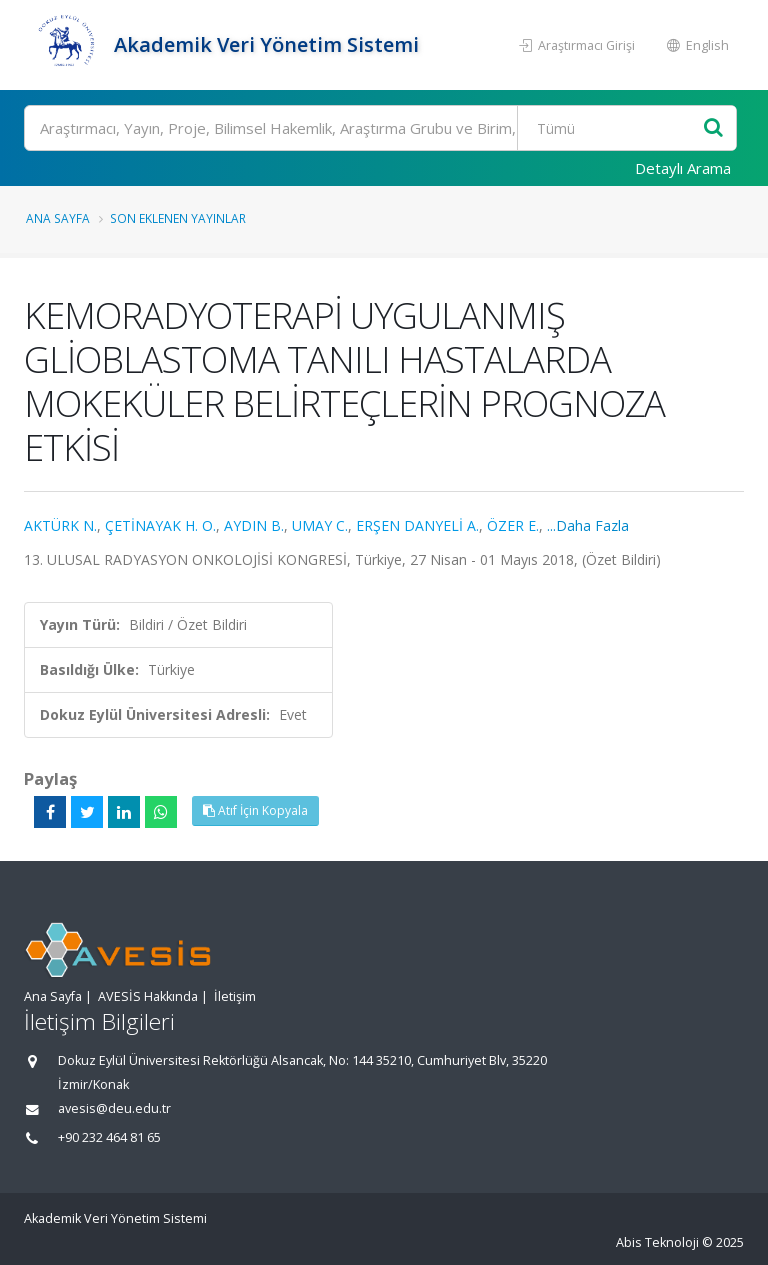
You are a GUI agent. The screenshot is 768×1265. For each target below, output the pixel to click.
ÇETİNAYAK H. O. (160, 525)
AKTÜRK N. (60, 525)
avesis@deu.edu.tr (114, 1108)
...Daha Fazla (588, 525)
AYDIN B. (254, 525)
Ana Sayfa (58, 218)
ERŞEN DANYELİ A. (417, 525)
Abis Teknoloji (657, 1242)
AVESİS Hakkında (148, 996)
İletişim (235, 996)
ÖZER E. (513, 525)
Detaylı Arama (683, 168)
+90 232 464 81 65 (109, 1137)
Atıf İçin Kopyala (255, 810)
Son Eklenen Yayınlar (178, 218)
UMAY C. (320, 525)
